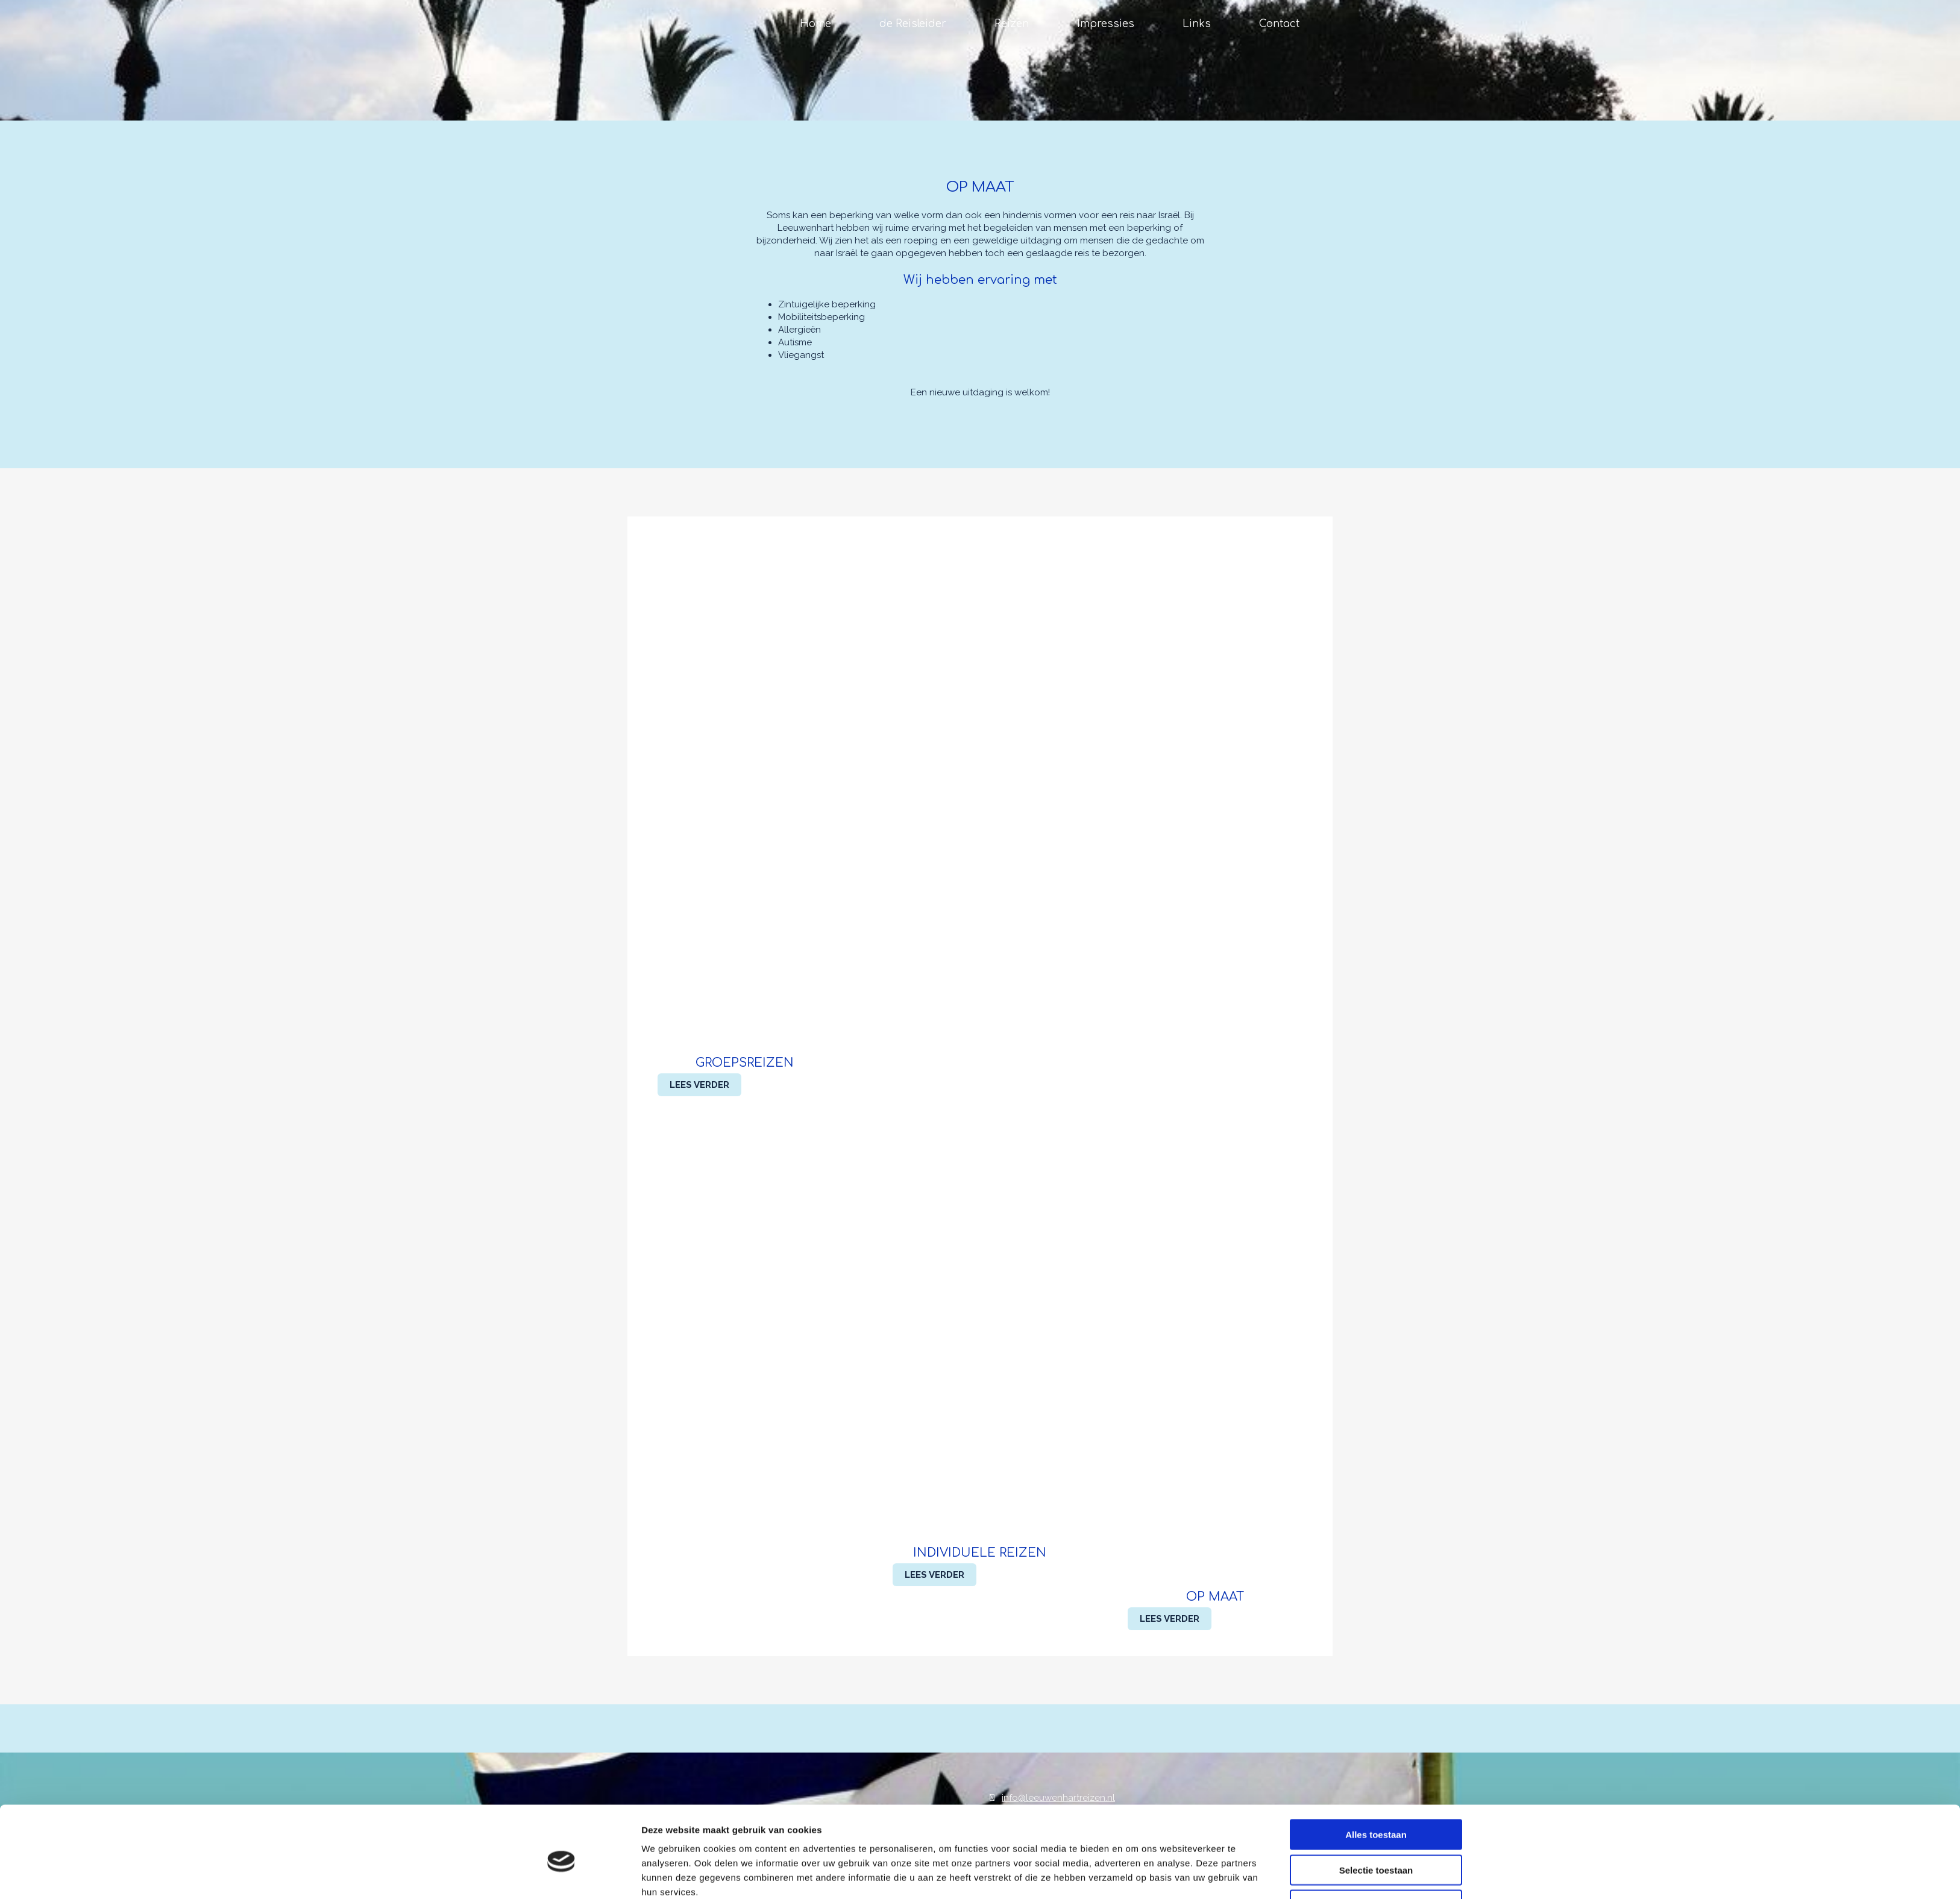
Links (1197, 24)
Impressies (1105, 24)
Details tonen (1134, 1875)
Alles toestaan (1376, 1779)
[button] (699, 1084)
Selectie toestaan (1376, 1814)
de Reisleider (912, 24)
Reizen (1011, 24)
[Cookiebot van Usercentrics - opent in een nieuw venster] (561, 1875)
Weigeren (1375, 1849)
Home (815, 24)
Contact (1279, 24)
